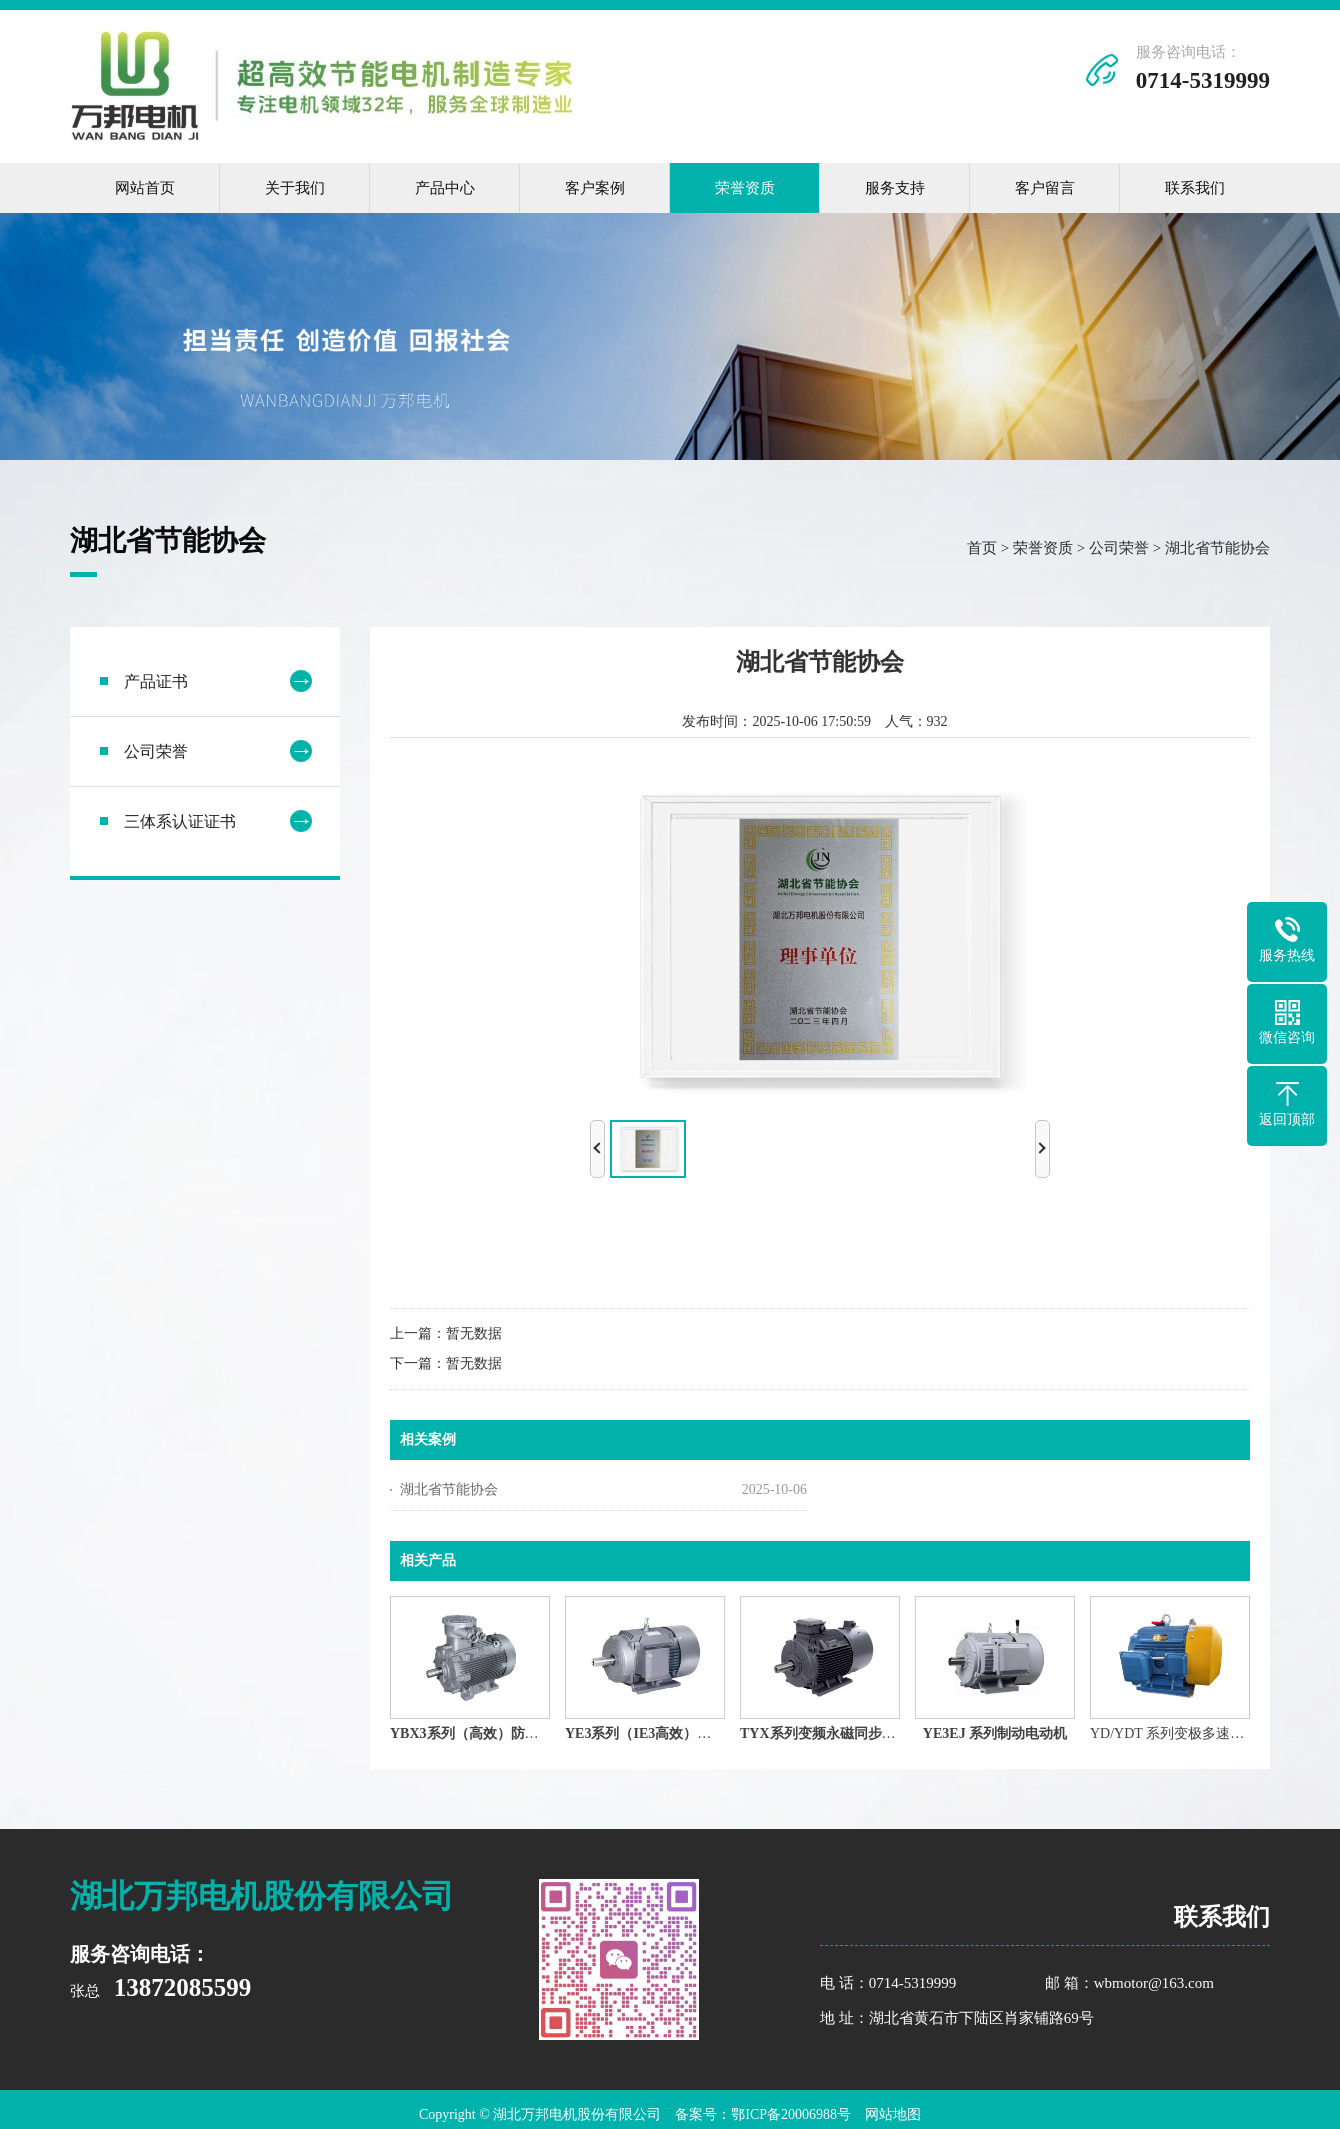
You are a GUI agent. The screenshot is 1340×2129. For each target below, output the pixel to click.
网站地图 (893, 2114)
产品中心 (445, 188)
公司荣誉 (1119, 551)
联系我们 (1195, 188)
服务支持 (895, 188)
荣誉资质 (745, 188)
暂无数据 (474, 1336)
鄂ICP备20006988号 (791, 2114)
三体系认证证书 (180, 824)
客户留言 (1045, 188)
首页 (982, 551)
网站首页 (145, 188)
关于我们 (295, 188)
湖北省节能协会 (1217, 551)
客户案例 (595, 188)
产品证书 (156, 684)
